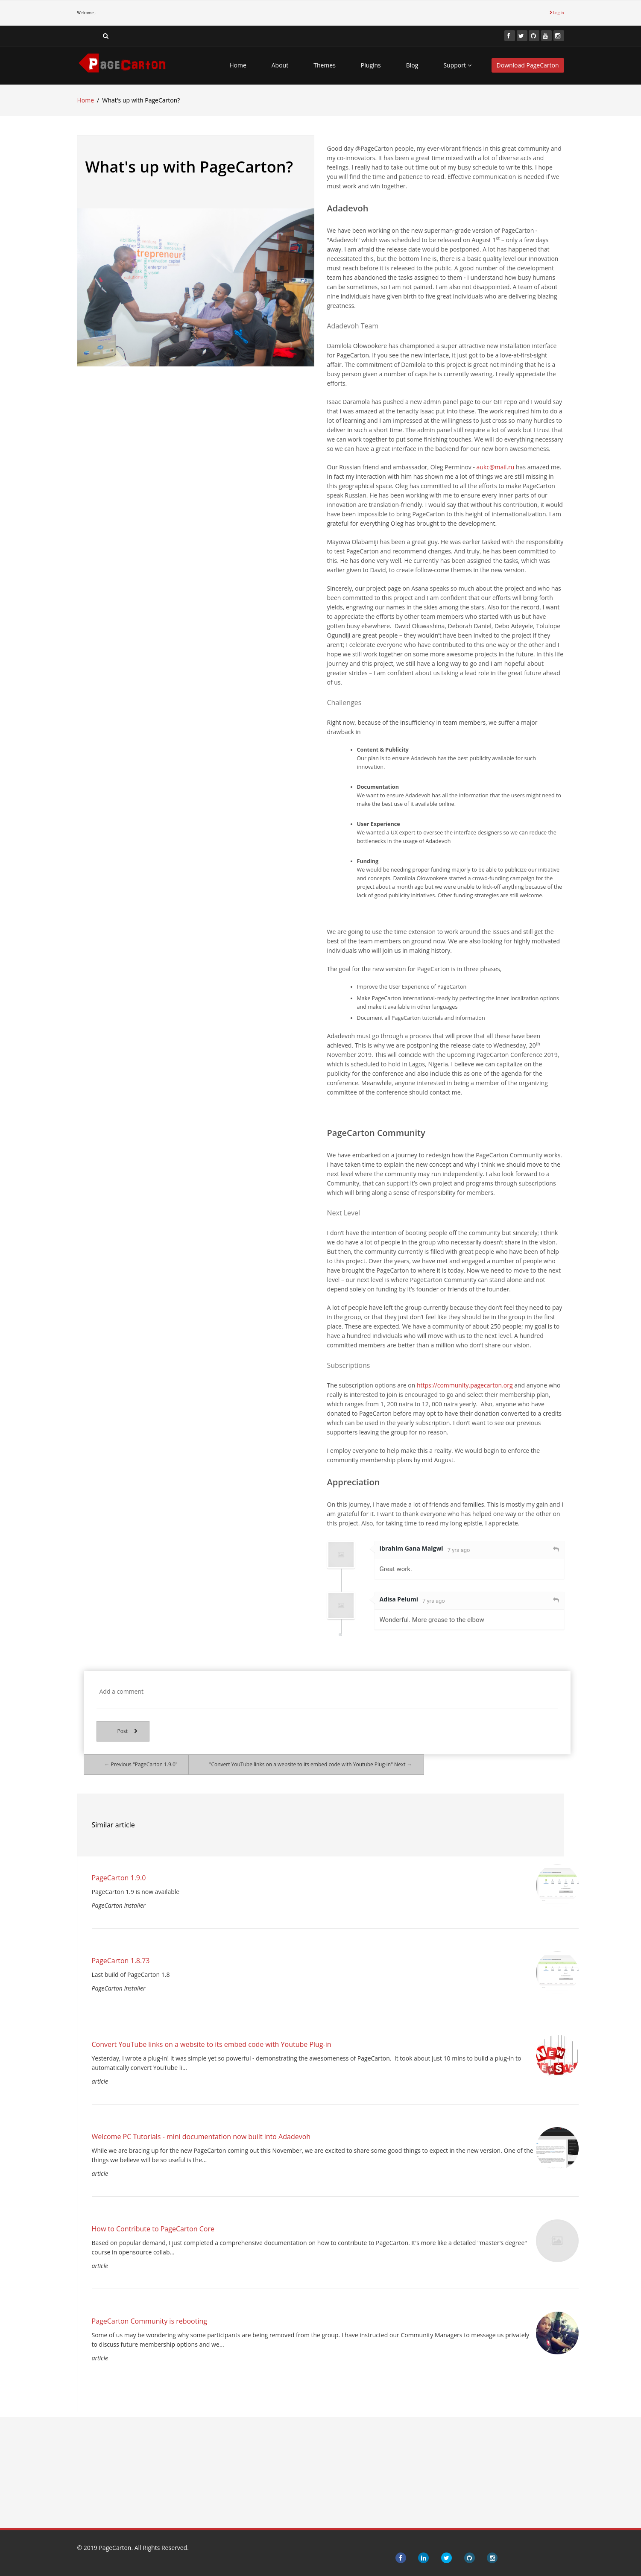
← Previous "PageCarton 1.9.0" (141, 1764)
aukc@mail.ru (496, 467)
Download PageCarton (528, 65)
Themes (324, 65)
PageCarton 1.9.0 (119, 1877)
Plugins (371, 65)
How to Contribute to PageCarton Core (153, 2229)
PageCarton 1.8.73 (121, 1960)
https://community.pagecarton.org (465, 1385)
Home (237, 65)
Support (457, 65)
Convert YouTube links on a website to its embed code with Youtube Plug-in (211, 2044)
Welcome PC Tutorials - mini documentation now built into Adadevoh (201, 2136)
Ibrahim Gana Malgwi (411, 1548)
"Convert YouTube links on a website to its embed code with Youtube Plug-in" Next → (311, 1764)
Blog (412, 65)
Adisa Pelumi (399, 1599)
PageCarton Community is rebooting (149, 2321)
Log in (557, 12)
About (280, 65)
